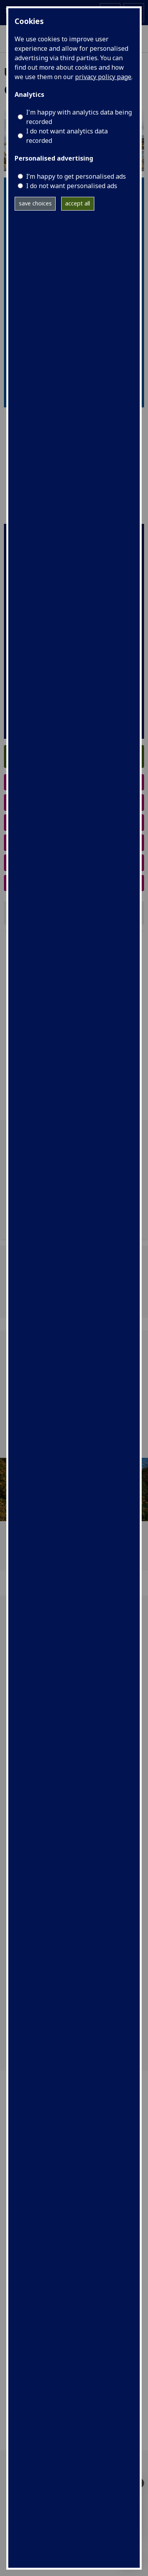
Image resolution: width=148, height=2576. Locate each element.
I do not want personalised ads (71, 185)
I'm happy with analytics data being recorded (79, 117)
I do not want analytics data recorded (67, 136)
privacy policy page (103, 76)
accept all (77, 203)
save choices (35, 203)
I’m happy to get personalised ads (76, 176)
